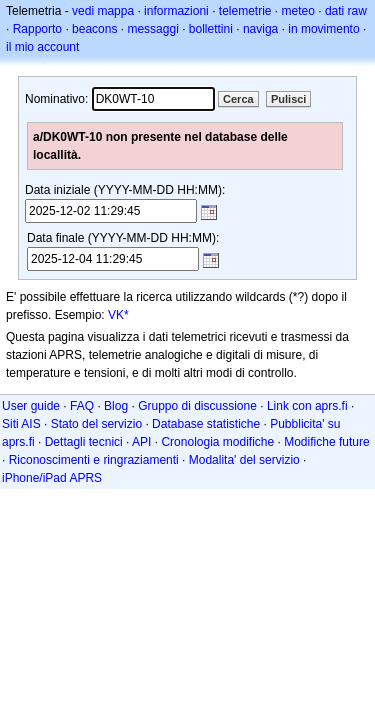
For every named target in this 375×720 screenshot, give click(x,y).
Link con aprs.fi (307, 406)
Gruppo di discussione (197, 406)
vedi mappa (103, 11)
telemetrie (245, 11)
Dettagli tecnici (84, 442)
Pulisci (288, 99)
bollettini (211, 29)
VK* (118, 315)
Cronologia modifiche (217, 442)
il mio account (42, 47)
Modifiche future (326, 442)
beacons (94, 29)
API (141, 442)
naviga (260, 29)
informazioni (176, 11)
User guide (31, 406)
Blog (116, 406)
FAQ (82, 406)
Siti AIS (21, 424)
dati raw (346, 11)
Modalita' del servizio (244, 460)
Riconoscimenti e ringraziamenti (94, 460)
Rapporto (37, 29)
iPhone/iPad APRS (52, 478)
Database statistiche (206, 424)
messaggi (152, 29)
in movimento (323, 29)
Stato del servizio (96, 424)
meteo (298, 11)
